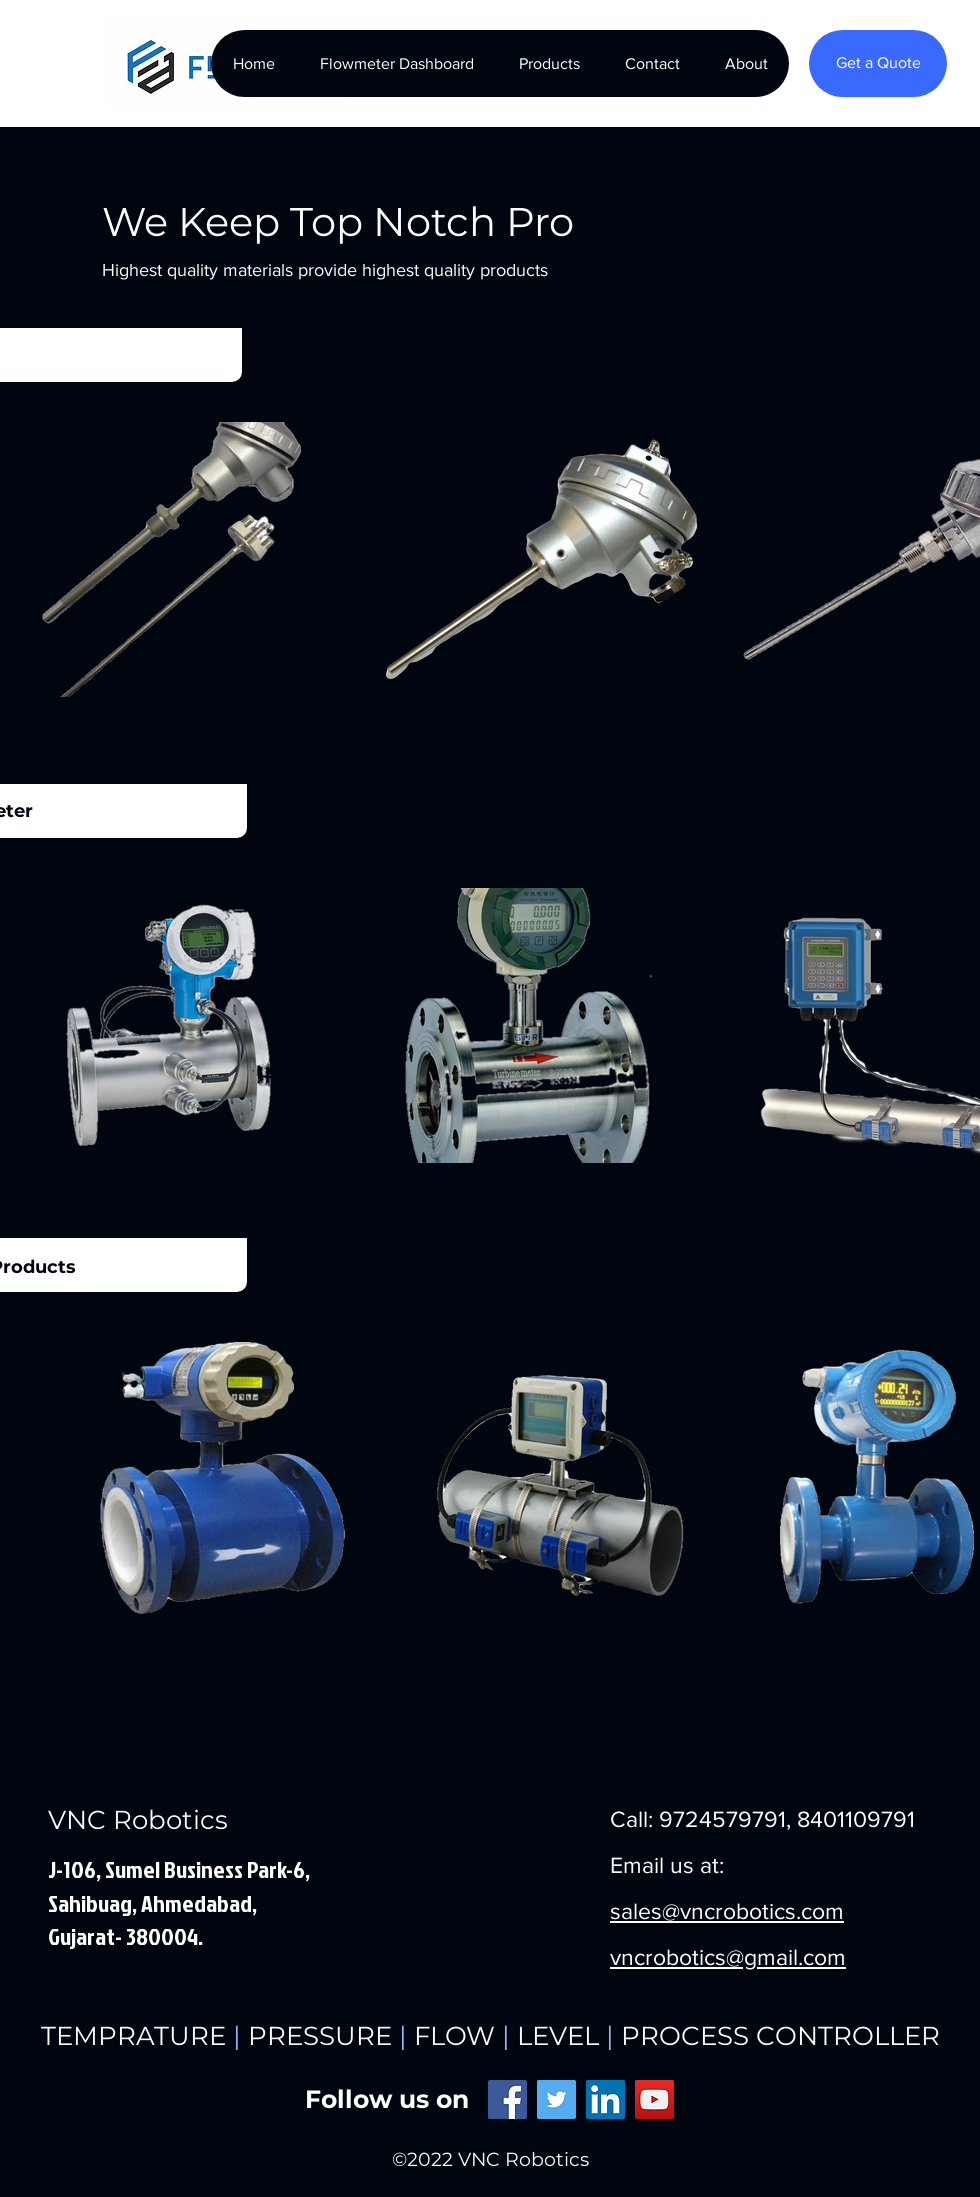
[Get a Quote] (878, 63)
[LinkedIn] (605, 2099)
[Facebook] (507, 2099)
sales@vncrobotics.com (727, 1911)
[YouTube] (654, 2099)
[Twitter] (556, 2099)
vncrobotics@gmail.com (728, 1957)
